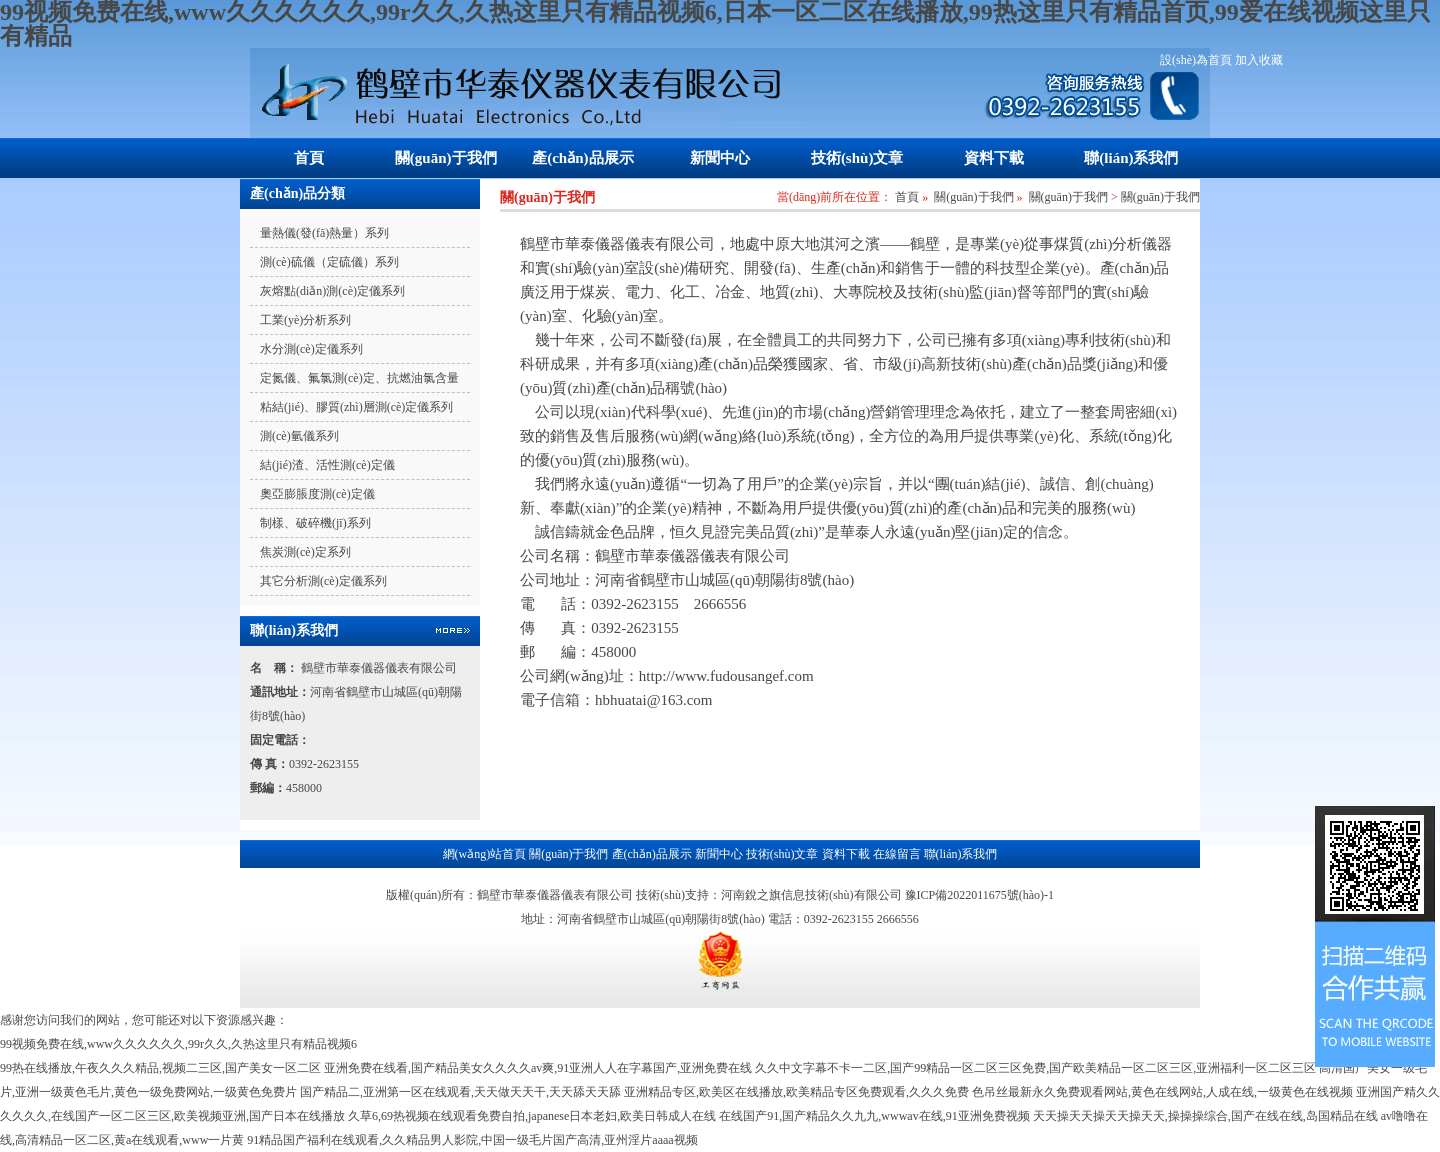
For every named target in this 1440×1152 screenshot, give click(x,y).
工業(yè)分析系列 (305, 320)
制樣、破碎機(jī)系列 (315, 523)
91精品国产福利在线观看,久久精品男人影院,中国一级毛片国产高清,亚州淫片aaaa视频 (472, 1140)
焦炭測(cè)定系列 (305, 552)
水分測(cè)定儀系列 (311, 349)
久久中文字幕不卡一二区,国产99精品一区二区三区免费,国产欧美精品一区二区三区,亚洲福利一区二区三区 (1035, 1068)
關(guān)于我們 (446, 158)
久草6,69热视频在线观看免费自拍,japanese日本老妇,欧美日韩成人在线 (532, 1116)
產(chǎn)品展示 (582, 158)
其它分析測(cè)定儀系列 (323, 581)
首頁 (309, 158)
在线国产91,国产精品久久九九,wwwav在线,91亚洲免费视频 (874, 1116)
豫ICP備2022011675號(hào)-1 (980, 895)
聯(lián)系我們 (1131, 158)
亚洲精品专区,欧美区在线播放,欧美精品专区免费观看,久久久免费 (796, 1092)
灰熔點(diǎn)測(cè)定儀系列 (332, 291)
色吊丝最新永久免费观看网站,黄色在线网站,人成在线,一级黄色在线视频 (1162, 1092)
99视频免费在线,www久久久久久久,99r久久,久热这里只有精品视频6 (178, 1044)
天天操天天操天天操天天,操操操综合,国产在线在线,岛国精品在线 (1205, 1116)
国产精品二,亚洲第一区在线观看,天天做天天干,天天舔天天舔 (460, 1092)
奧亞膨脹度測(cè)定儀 (317, 494)
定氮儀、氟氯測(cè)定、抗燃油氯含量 (359, 378)
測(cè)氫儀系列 (299, 436)
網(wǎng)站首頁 (485, 854)
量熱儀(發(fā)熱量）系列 (324, 233)
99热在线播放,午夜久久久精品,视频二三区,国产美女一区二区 (160, 1068)
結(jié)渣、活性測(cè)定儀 (327, 465)
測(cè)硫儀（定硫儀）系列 (329, 262)
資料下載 (994, 158)
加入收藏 (1259, 60)
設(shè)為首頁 (1196, 60)
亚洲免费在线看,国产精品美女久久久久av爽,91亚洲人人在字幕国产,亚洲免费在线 (538, 1068)
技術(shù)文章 (857, 158)
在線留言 (897, 854)
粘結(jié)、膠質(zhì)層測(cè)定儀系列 (356, 407)
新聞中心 (720, 158)
